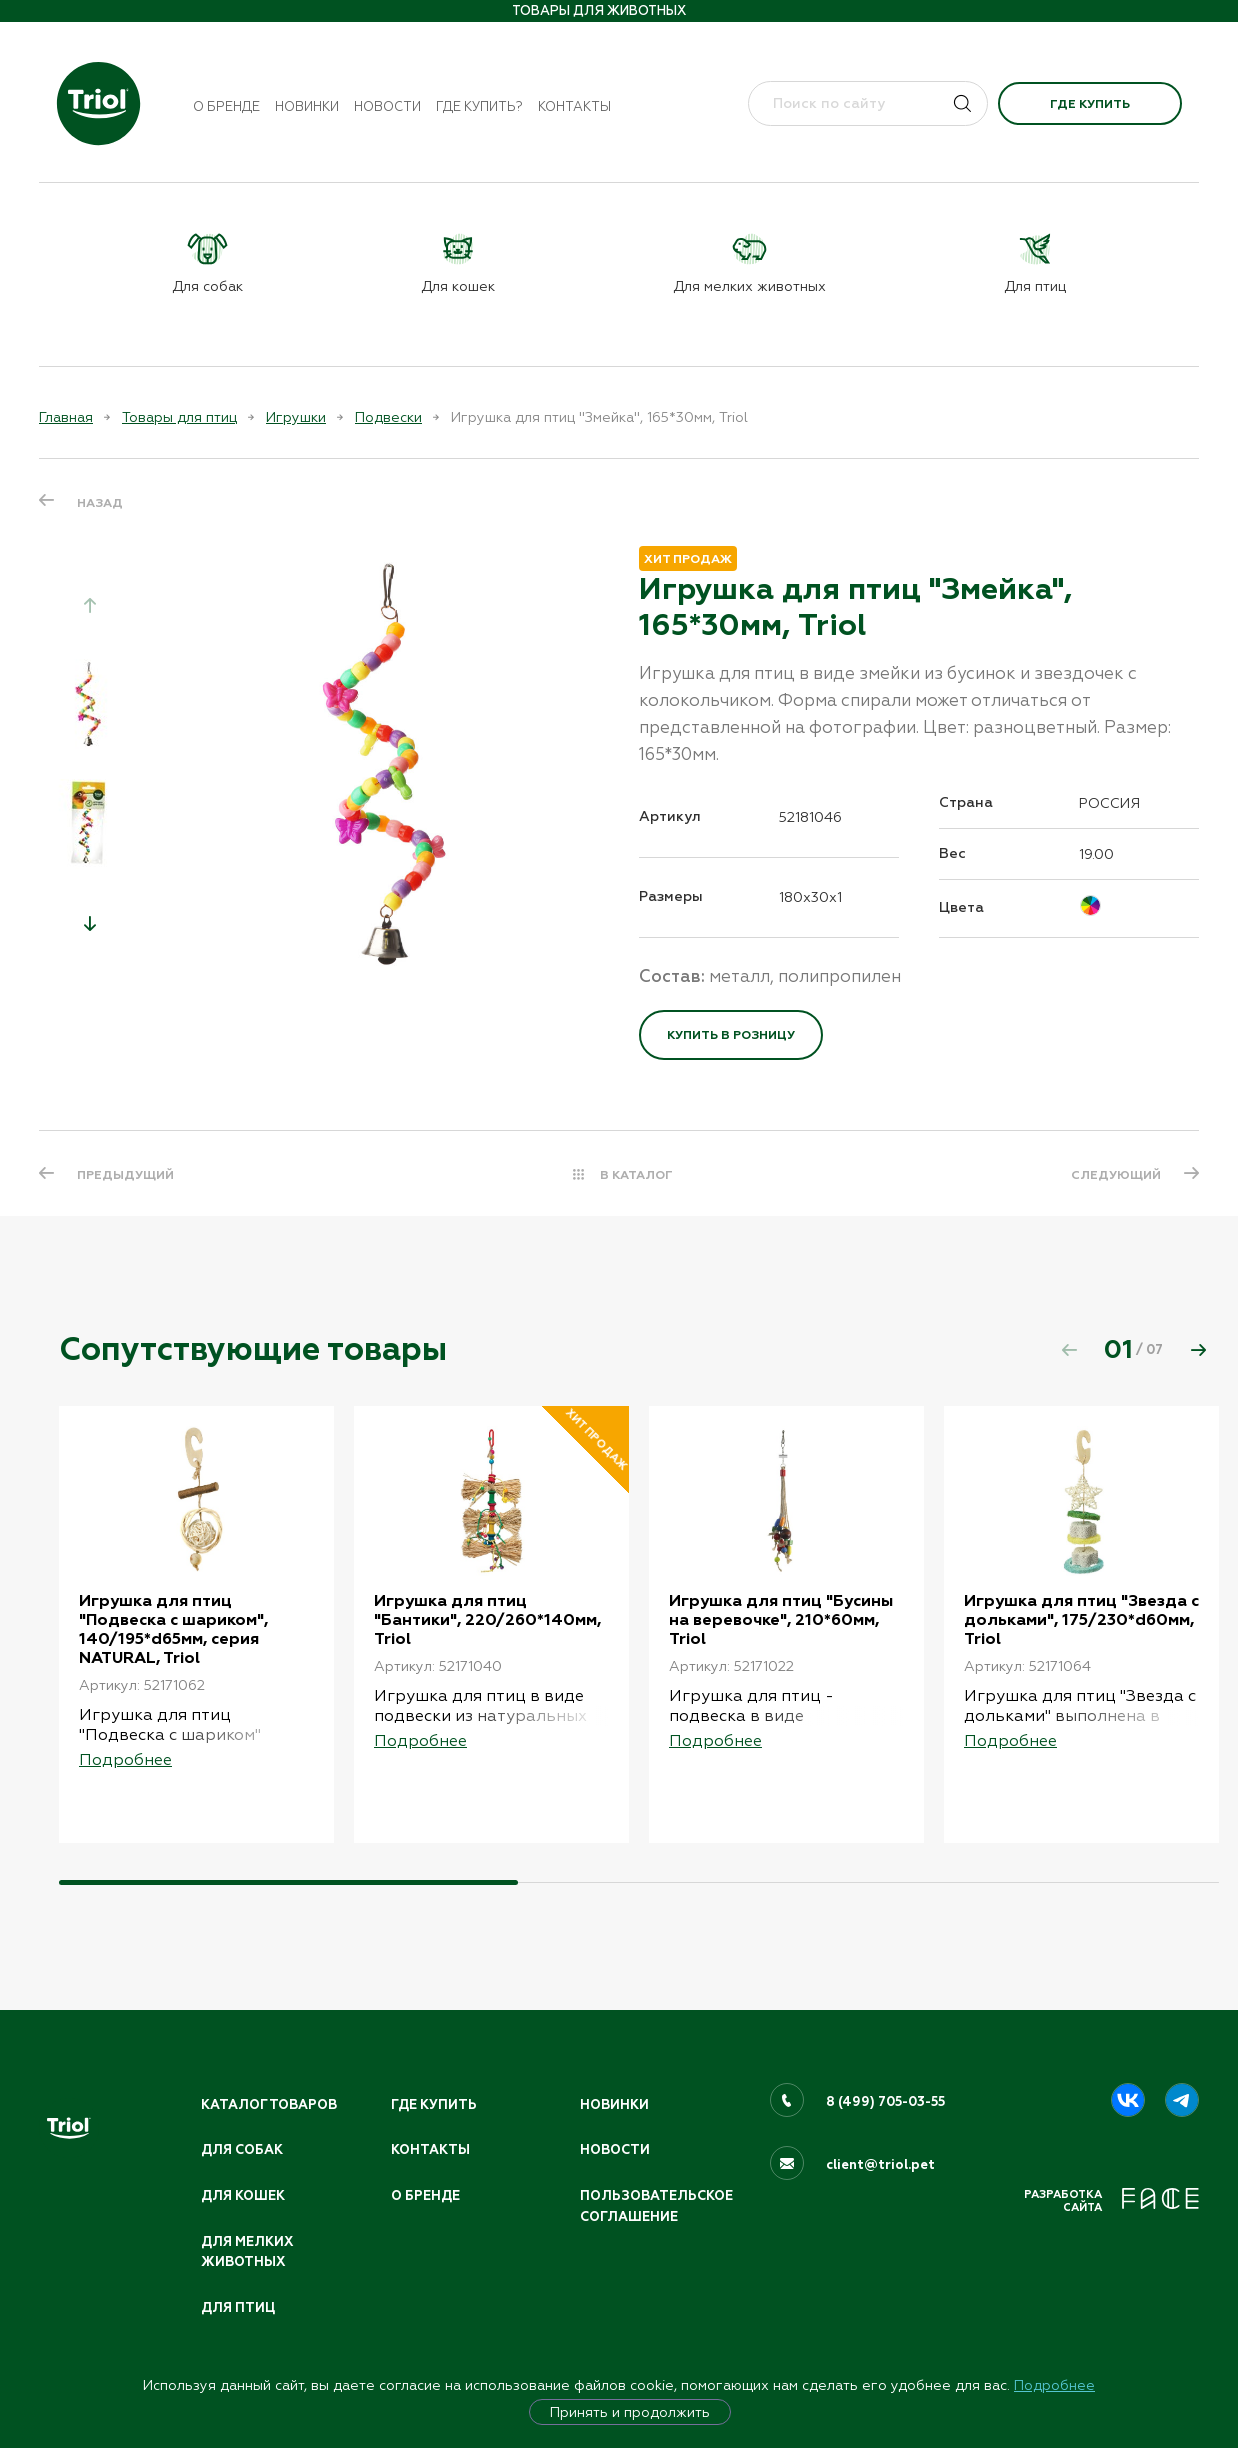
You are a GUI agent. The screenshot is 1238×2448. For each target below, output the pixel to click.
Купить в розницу (731, 1035)
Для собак (242, 2150)
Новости (387, 106)
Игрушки (296, 417)
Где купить (1090, 104)
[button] (90, 923)
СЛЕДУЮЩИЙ (1116, 1175)
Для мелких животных (247, 2252)
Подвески (388, 417)
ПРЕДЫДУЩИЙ (125, 1175)
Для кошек (243, 2196)
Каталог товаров (269, 2105)
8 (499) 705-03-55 (885, 2102)
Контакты (574, 106)
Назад (100, 503)
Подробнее (1054, 2385)
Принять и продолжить (630, 2412)
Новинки (307, 106)
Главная (66, 417)
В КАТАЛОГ (636, 1175)
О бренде (226, 106)
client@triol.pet (880, 2165)
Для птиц (238, 2308)
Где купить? (479, 106)
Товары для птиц (179, 417)
